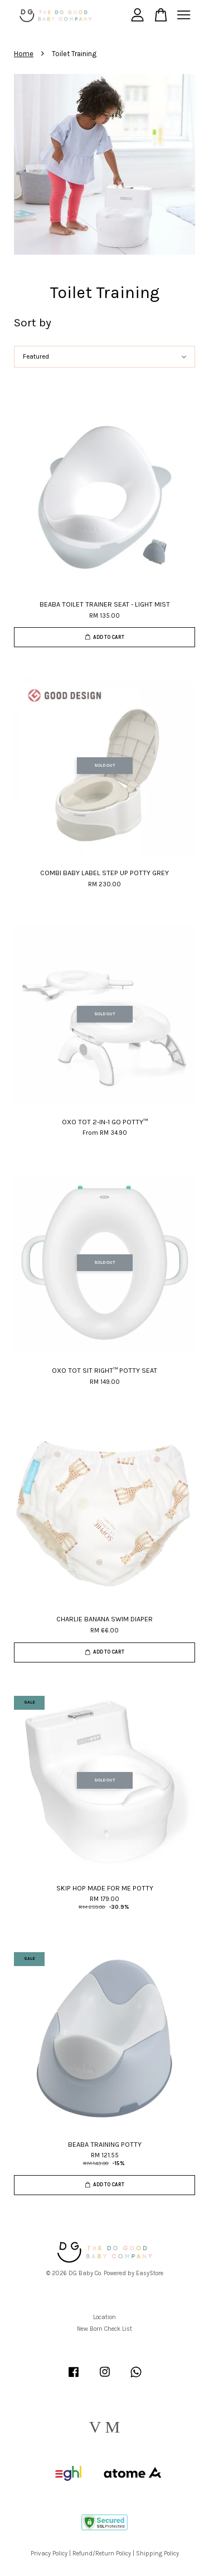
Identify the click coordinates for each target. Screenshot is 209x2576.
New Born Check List (104, 2328)
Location (104, 2317)
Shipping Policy (157, 2553)
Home (23, 53)
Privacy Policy (49, 2553)
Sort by (32, 322)
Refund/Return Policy (101, 2553)
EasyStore (149, 2273)
